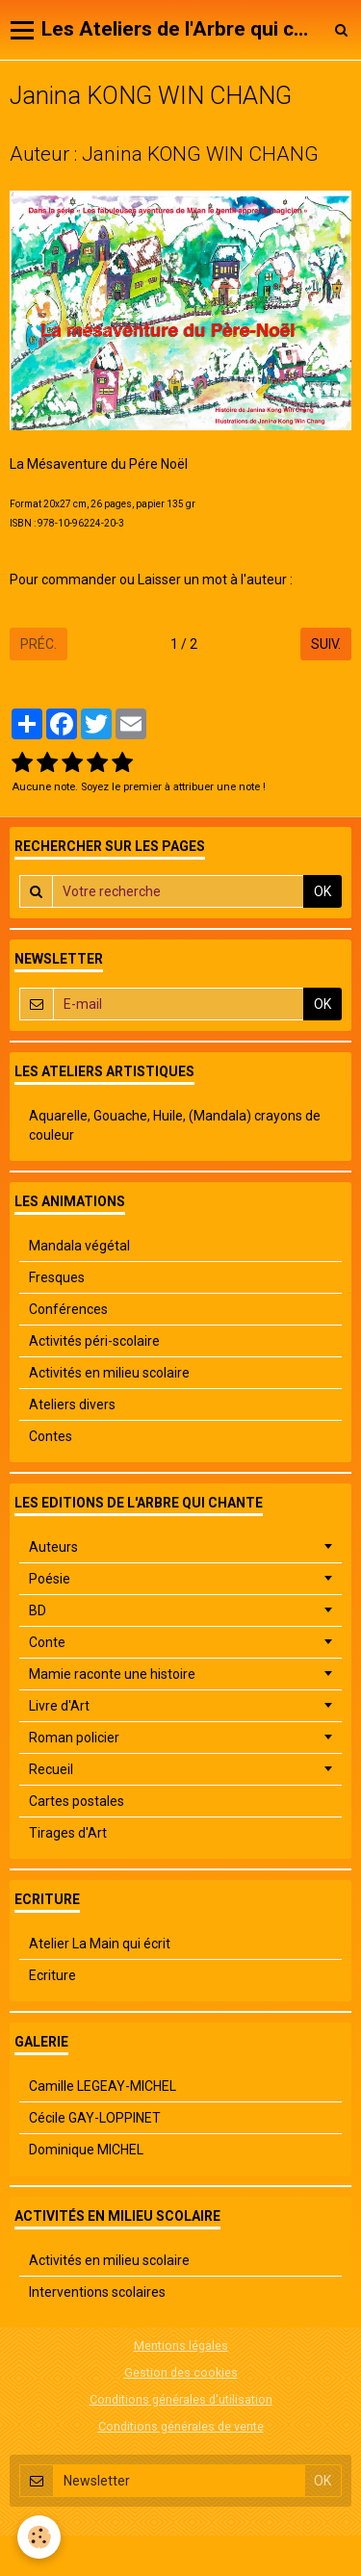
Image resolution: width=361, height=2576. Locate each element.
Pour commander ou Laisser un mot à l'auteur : (153, 579)
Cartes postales (76, 1801)
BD (37, 1610)
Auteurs (53, 1547)
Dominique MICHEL (86, 2149)
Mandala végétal (79, 1245)
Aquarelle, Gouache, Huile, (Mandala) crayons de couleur (175, 1125)
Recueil (51, 1769)
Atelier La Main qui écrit (99, 1943)
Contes (50, 1436)
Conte (47, 1642)
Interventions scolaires (97, 2292)
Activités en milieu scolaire (109, 1372)
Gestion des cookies (181, 2372)
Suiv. (326, 644)
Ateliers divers (72, 1404)
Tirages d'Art (68, 1833)
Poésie (49, 1578)
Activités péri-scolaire (94, 1341)
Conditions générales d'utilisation (181, 2399)
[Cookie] (39, 2537)
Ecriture (52, 1975)
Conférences (68, 1309)
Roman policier (74, 1737)
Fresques (57, 1277)
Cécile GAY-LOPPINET (95, 2117)
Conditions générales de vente (181, 2426)
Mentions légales (181, 2345)
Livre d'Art (59, 1705)
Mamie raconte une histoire (112, 1674)
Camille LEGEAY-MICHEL (102, 2086)
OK (322, 891)
